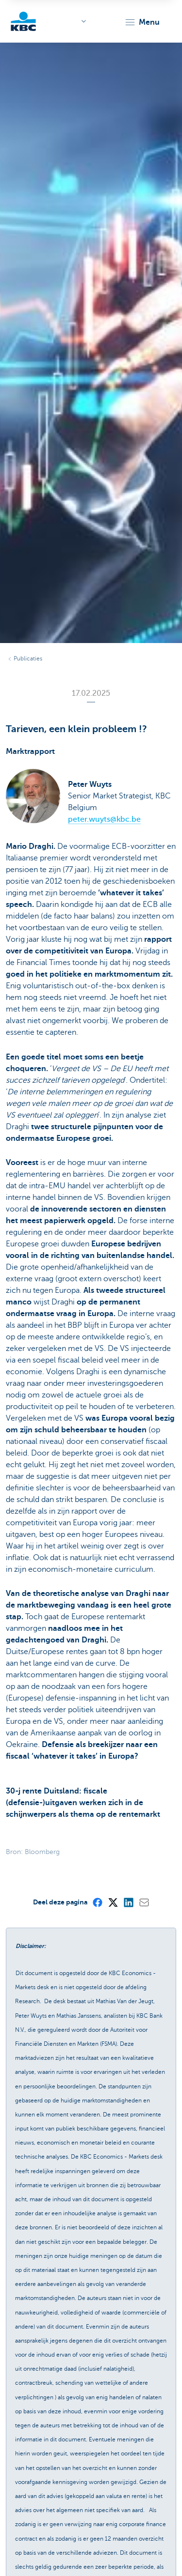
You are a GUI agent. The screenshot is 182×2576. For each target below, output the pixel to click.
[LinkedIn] (128, 1902)
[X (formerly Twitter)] (112, 1902)
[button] (142, 22)
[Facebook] (97, 1902)
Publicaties (28, 658)
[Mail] (143, 1902)
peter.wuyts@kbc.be (104, 819)
